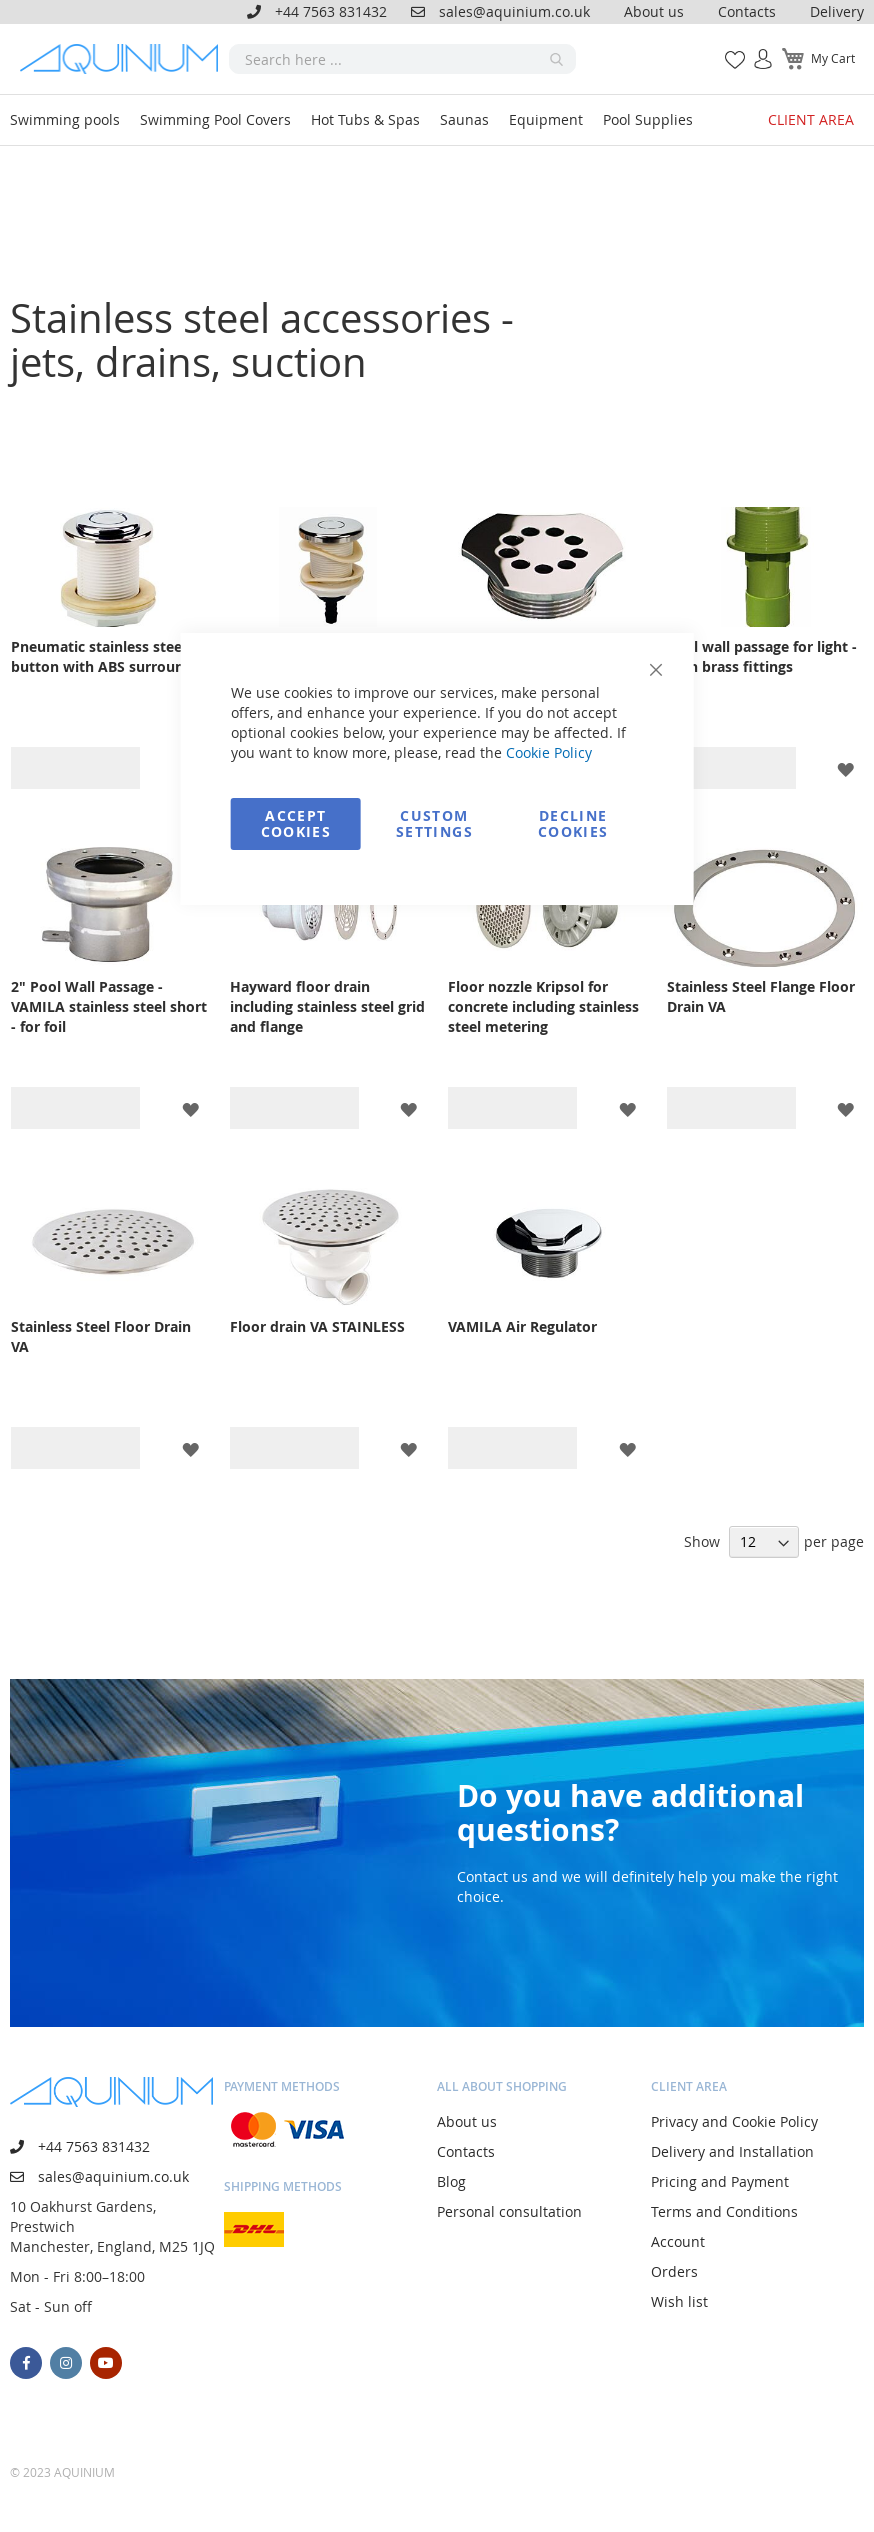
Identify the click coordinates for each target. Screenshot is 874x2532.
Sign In (755, 48)
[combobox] (403, 59)
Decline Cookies (573, 823)
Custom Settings (434, 823)
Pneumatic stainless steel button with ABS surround (102, 656)
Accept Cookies (296, 823)
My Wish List (727, 48)
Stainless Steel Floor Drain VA (101, 1336)
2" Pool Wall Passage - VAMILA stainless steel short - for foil (109, 1006)
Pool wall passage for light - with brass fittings (762, 656)
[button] (845, 768)
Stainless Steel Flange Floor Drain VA (761, 996)
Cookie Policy (549, 752)
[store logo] (124, 59)
